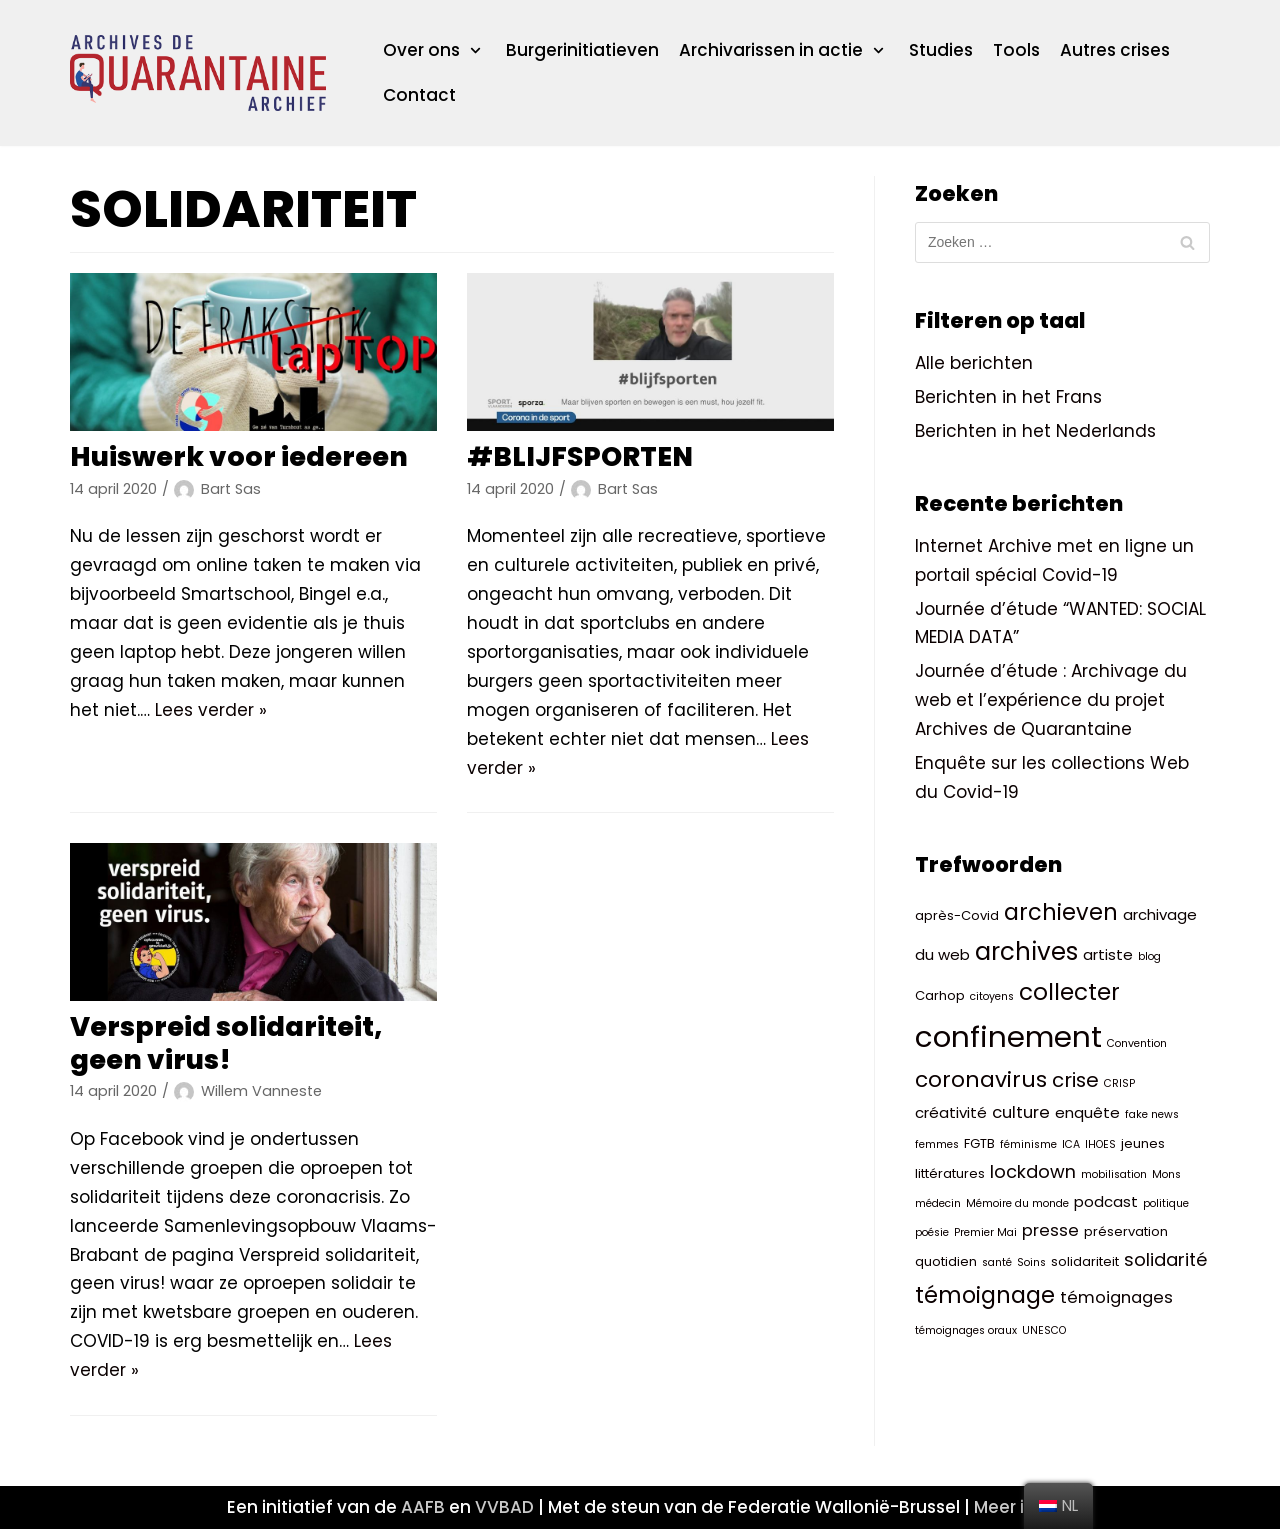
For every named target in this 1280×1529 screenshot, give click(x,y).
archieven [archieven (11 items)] (1061, 912)
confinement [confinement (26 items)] (1008, 1036)
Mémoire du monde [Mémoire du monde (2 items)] (1017, 1203)
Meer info (1014, 1507)
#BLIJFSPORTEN (580, 456)
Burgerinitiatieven (582, 50)
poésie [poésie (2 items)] (932, 1232)
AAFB (423, 1507)
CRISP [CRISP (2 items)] (1119, 1083)
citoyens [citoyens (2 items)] (992, 996)
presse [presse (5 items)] (1050, 1230)
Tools (1016, 50)
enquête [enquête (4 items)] (1087, 1113)
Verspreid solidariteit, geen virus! (226, 1042)
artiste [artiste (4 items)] (1108, 954)
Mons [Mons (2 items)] (1166, 1174)
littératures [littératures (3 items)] (950, 1173)
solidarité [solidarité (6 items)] (1165, 1259)
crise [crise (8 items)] (1075, 1080)
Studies (941, 50)
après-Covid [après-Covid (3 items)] (957, 915)
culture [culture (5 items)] (1021, 1113)
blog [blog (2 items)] (1149, 956)
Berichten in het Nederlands (1035, 431)
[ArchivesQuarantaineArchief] (198, 73)
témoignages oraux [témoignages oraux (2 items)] (966, 1330)
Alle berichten (974, 363)
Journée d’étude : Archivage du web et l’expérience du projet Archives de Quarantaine (1051, 700)
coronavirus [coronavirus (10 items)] (981, 1079)
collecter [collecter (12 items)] (1069, 992)
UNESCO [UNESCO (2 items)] (1044, 1330)
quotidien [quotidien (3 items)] (946, 1261)
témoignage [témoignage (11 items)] (985, 1295)
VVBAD (504, 1507)
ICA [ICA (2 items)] (1071, 1144)
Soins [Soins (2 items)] (1031, 1262)
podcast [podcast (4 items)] (1106, 1201)
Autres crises (1115, 50)
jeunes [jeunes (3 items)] (1143, 1143)
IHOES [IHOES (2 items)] (1100, 1144)
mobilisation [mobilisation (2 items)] (1114, 1174)
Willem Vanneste (261, 1091)
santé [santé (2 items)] (997, 1262)
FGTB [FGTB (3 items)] (979, 1143)
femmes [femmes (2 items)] (937, 1144)
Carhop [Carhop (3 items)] (940, 995)
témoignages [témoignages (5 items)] (1116, 1297)
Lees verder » (211, 710)
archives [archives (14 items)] (1026, 951)
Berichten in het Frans (1008, 397)
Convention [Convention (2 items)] (1137, 1043)
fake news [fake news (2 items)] (1152, 1115)
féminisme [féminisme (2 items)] (1028, 1144)
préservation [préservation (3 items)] (1126, 1231)
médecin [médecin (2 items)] (938, 1203)
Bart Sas (231, 489)
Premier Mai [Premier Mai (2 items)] (985, 1232)
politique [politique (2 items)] (1166, 1203)
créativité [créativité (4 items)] (951, 1113)
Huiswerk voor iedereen (239, 456)
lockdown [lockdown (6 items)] (1033, 1171)
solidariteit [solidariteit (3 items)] (1085, 1261)
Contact (419, 95)
